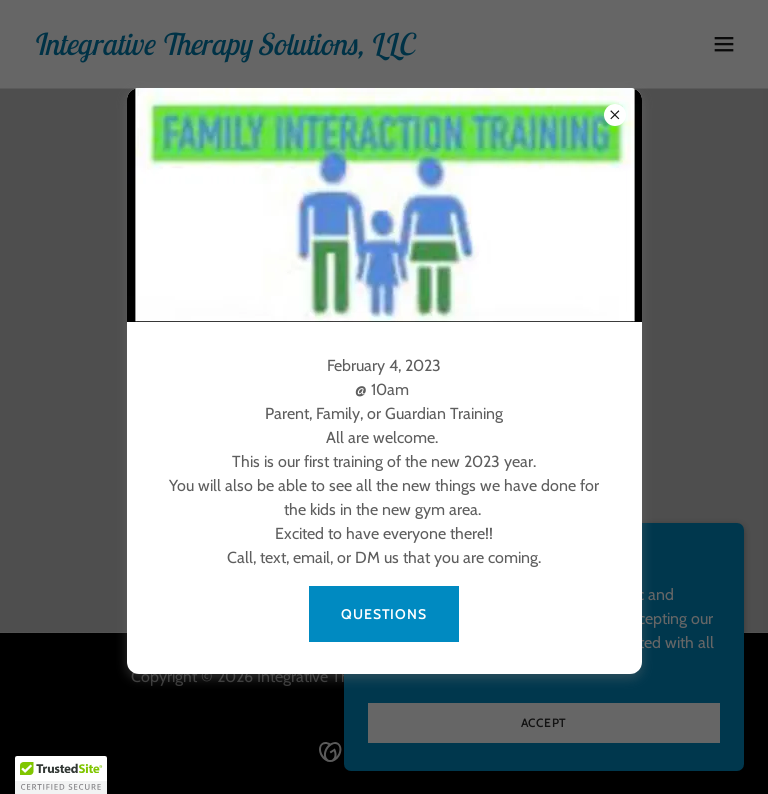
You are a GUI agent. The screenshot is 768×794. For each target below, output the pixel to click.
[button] (61, 775)
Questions (384, 614)
